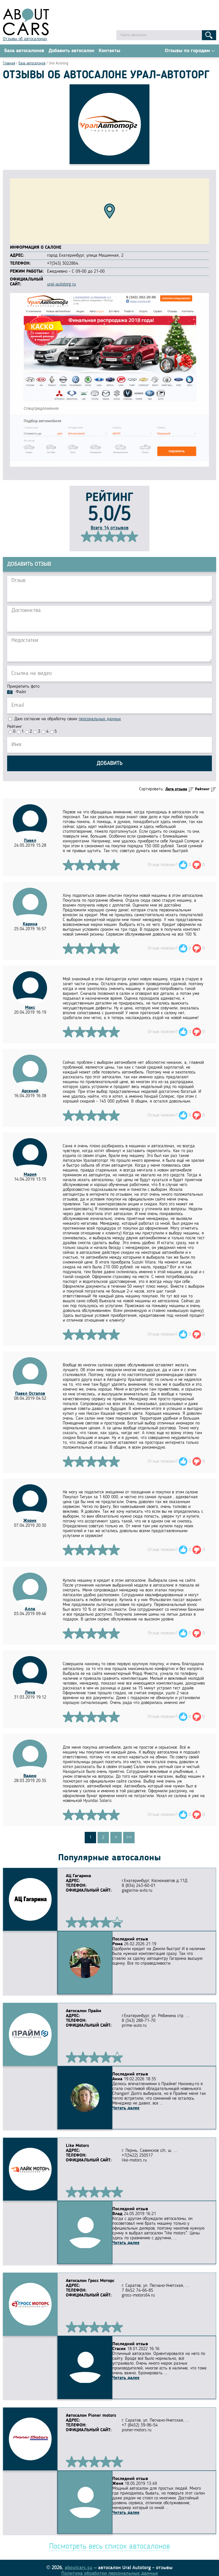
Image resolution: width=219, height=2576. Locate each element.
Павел (30, 842)
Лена (30, 1694)
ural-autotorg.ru (61, 285)
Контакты (109, 51)
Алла (30, 1610)
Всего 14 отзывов (110, 529)
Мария (30, 1176)
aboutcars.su (78, 2562)
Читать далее (79, 2103)
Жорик (29, 1522)
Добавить (110, 765)
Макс (30, 1009)
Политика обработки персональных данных (109, 2568)
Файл (21, 693)
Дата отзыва (176, 791)
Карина (30, 925)
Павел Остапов (30, 1395)
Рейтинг (14, 728)
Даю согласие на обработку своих (64, 720)
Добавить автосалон (71, 51)
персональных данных (100, 720)
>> (129, 1839)
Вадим (29, 1777)
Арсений (30, 1092)
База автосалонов (24, 51)
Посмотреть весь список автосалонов (109, 2542)
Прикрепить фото (23, 688)
